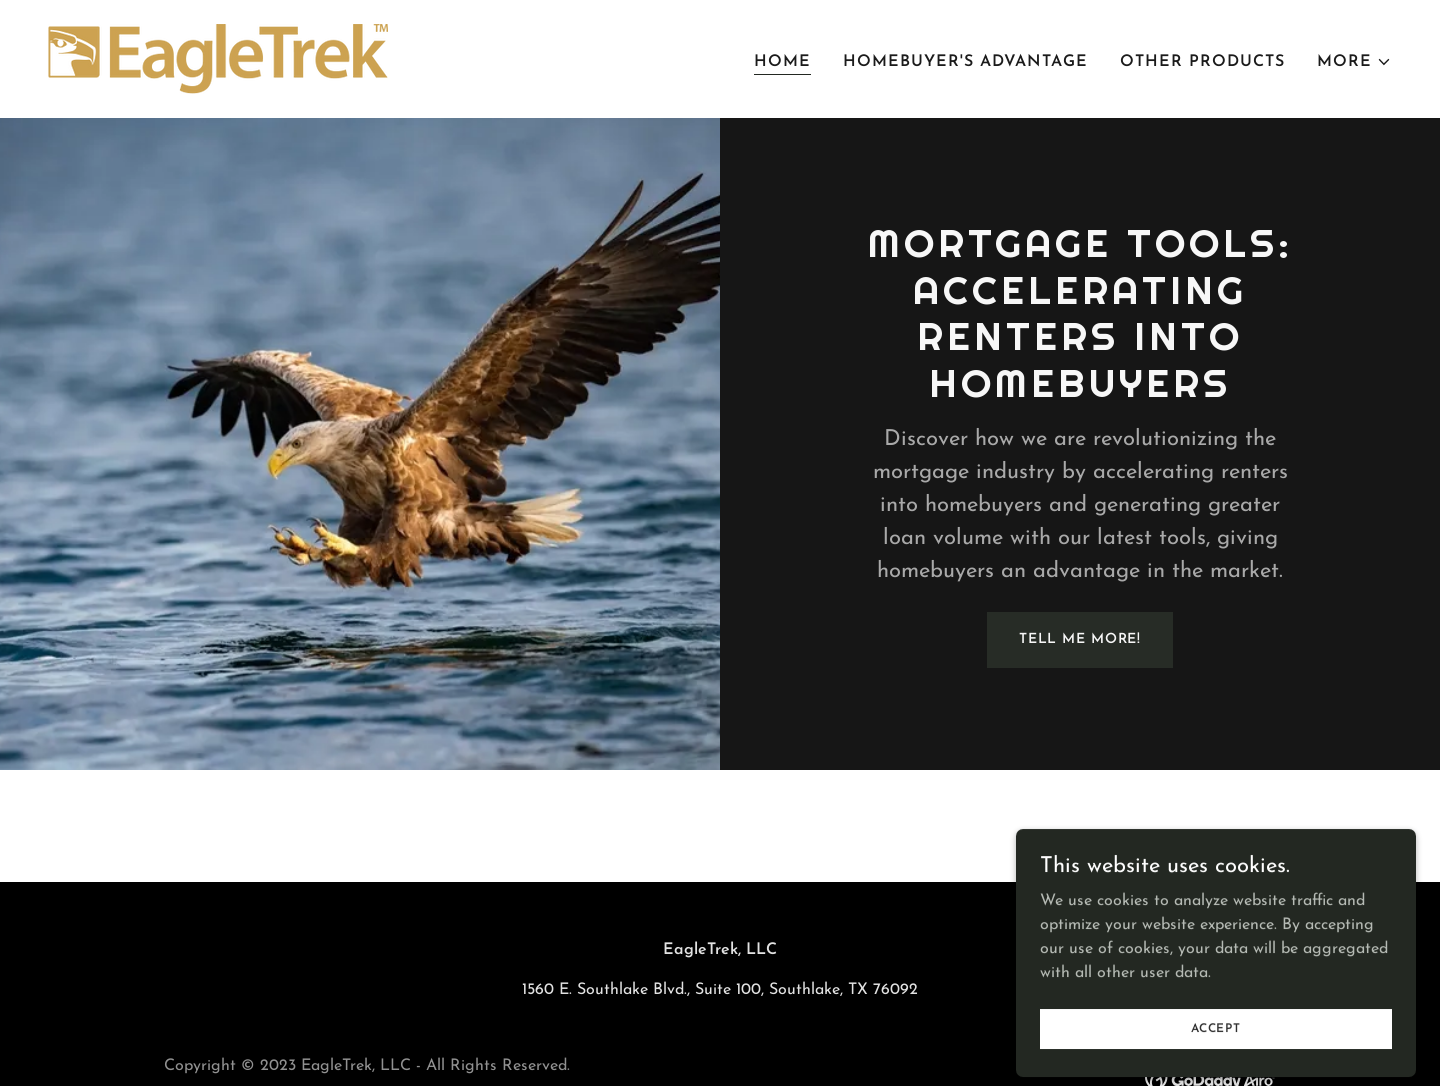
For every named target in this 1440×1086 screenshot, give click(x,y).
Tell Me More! (1080, 639)
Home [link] (782, 62)
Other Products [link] (1202, 62)
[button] (1354, 62)
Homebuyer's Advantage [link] (965, 62)
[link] (218, 58)
